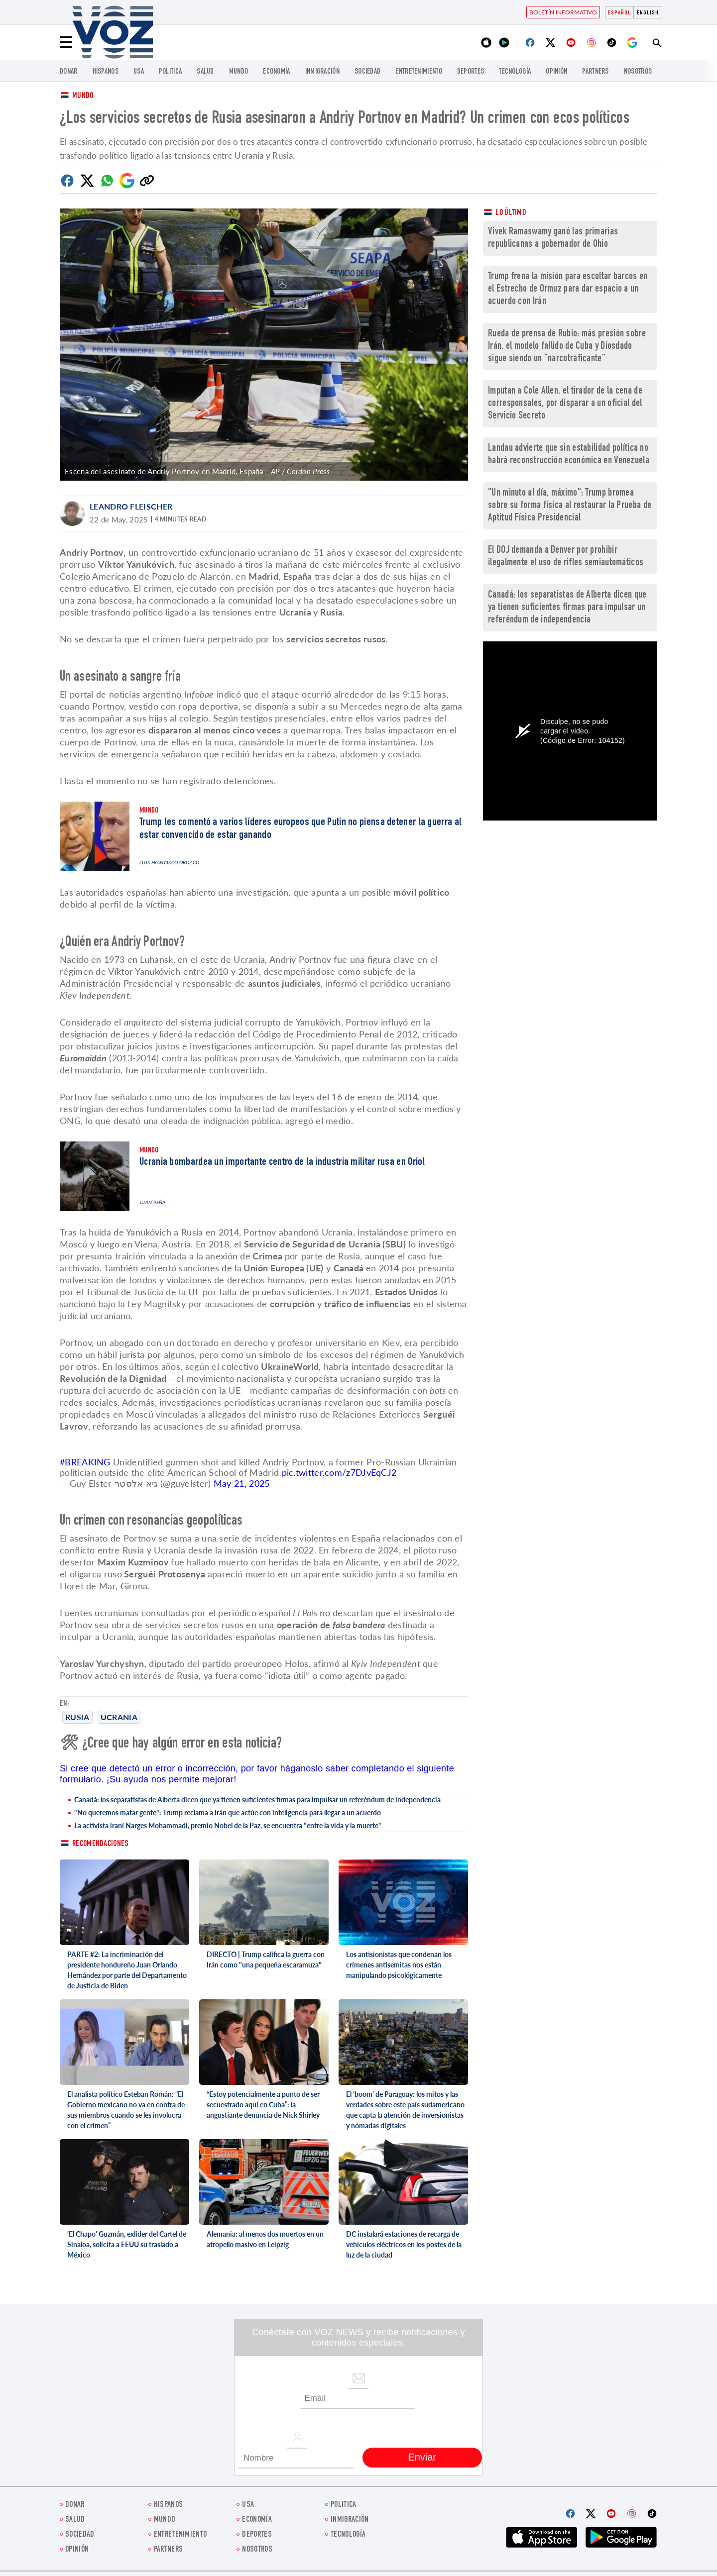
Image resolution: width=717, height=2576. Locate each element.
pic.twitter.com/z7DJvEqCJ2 (339, 1472)
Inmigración (322, 72)
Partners (595, 72)
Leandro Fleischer (131, 506)
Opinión (556, 72)
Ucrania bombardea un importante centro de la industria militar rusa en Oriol (282, 1162)
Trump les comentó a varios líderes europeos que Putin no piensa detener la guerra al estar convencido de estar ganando (300, 829)
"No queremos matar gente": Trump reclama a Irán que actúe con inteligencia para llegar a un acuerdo (227, 1812)
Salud (205, 72)
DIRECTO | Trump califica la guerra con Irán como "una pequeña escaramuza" (266, 1959)
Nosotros (638, 72)
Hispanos (106, 72)
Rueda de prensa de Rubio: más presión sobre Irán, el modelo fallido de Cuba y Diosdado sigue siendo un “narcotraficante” (567, 346)
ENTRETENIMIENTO (418, 72)
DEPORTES (470, 72)
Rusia (77, 1717)
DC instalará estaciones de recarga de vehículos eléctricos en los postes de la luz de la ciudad (404, 2244)
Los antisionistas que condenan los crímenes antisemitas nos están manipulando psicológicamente (399, 1964)
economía (276, 72)
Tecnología (515, 72)
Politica (170, 72)
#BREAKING (85, 1461)
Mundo (238, 72)
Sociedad (367, 72)
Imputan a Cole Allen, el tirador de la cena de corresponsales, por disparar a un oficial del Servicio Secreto (565, 403)
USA (138, 72)
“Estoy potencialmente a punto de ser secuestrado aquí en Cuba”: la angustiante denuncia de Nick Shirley (263, 2104)
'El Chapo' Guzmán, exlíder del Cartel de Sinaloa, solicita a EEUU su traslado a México (126, 2244)
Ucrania (119, 1717)
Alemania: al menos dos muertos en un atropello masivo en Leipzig (265, 2239)
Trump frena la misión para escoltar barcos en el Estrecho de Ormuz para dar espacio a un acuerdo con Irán (568, 289)
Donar (69, 72)
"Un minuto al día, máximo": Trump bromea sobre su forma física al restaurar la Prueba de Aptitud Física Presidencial (569, 505)
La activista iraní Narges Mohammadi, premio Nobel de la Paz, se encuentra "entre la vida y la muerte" (227, 1825)
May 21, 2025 (242, 1483)
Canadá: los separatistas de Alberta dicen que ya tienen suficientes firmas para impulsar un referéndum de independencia (257, 1799)
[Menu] (66, 42)
